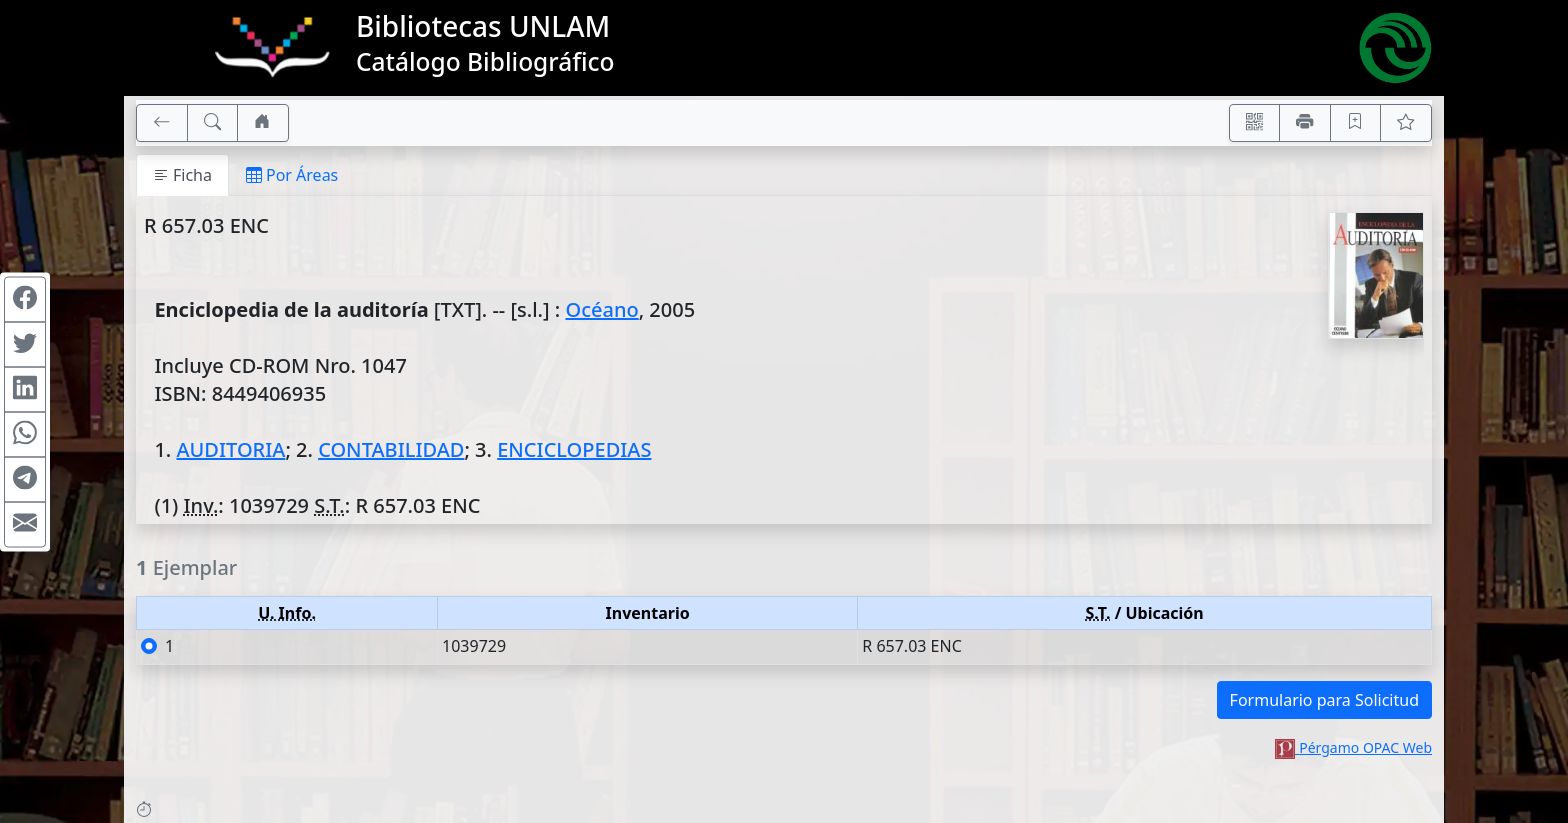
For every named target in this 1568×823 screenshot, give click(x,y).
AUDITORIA (230, 449)
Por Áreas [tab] (292, 175)
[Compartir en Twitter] (25, 344)
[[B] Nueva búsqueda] (213, 123)
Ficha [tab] (182, 175)
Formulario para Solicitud (1324, 700)
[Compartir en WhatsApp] (25, 434)
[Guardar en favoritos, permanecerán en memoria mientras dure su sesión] (1356, 123)
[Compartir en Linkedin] (25, 389)
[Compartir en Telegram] (25, 479)
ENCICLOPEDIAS (574, 449)
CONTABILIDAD (391, 449)
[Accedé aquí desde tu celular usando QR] (1255, 123)
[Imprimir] (1305, 123)
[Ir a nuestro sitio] (263, 123)
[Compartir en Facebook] (25, 299)
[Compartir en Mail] (25, 524)
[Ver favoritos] (1406, 123)
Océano (602, 309)
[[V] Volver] (162, 123)
